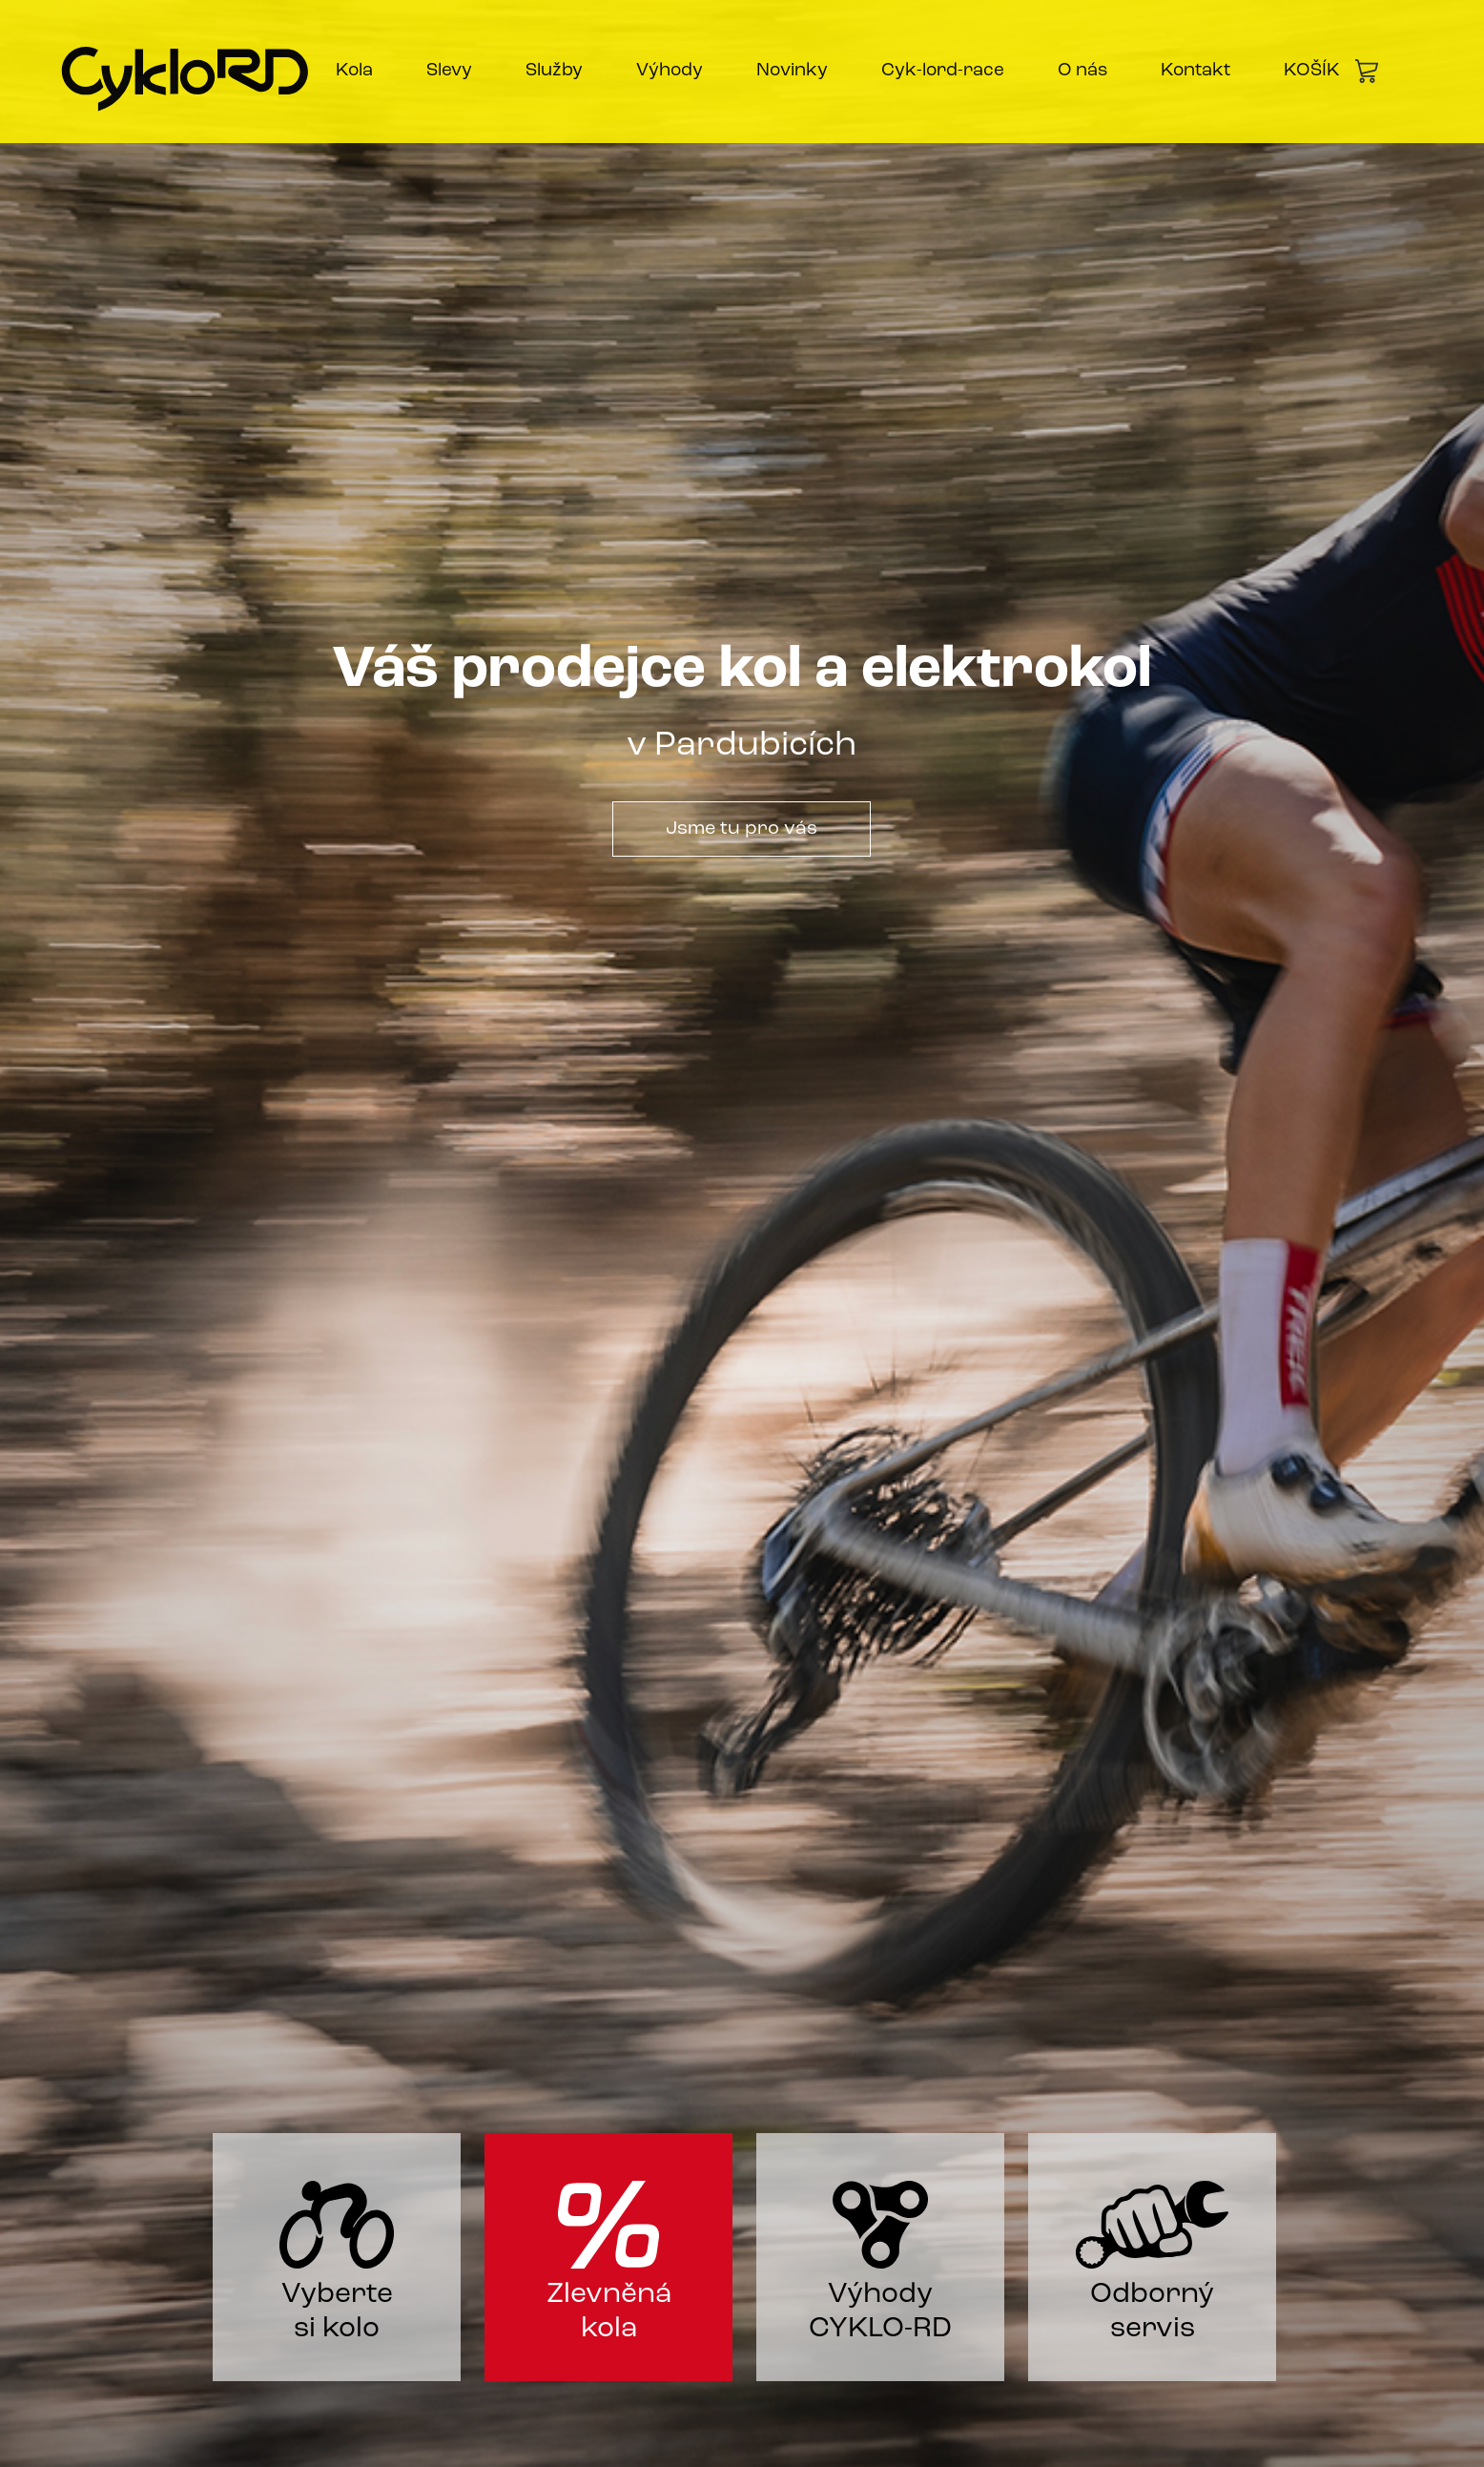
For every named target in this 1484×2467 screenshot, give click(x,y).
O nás (1082, 71)
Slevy (449, 71)
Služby (554, 71)
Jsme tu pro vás (741, 829)
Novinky (792, 71)
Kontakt (1195, 71)
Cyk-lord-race (942, 71)
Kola (354, 71)
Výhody (669, 71)
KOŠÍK (1331, 71)
